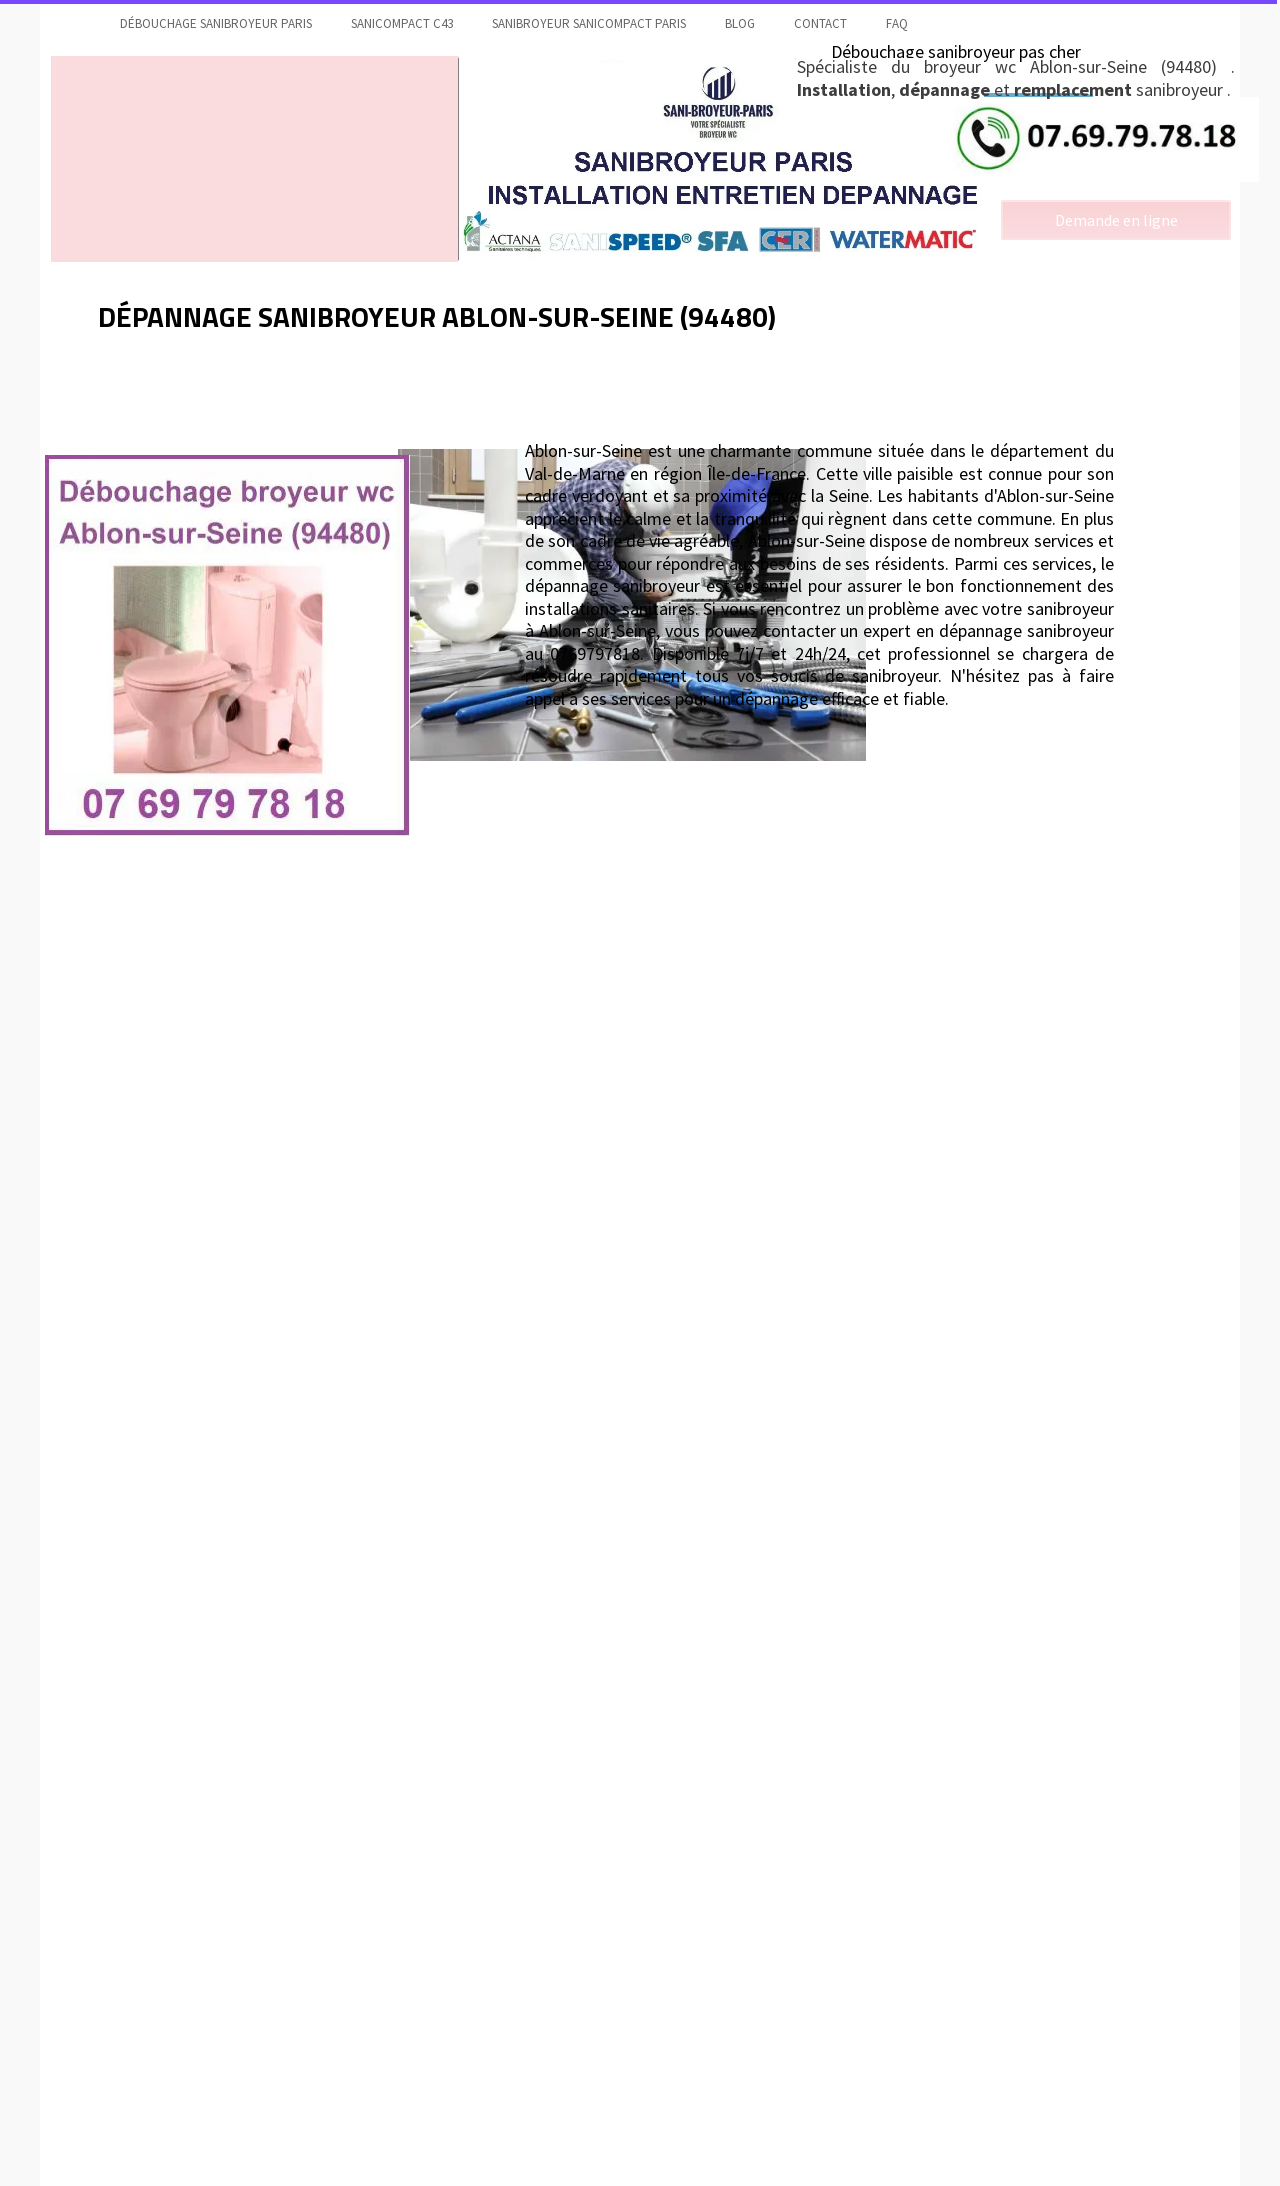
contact (820, 23)
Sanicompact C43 (402, 23)
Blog (740, 23)
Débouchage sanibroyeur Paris (216, 23)
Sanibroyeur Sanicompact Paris (589, 23)
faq (897, 23)
